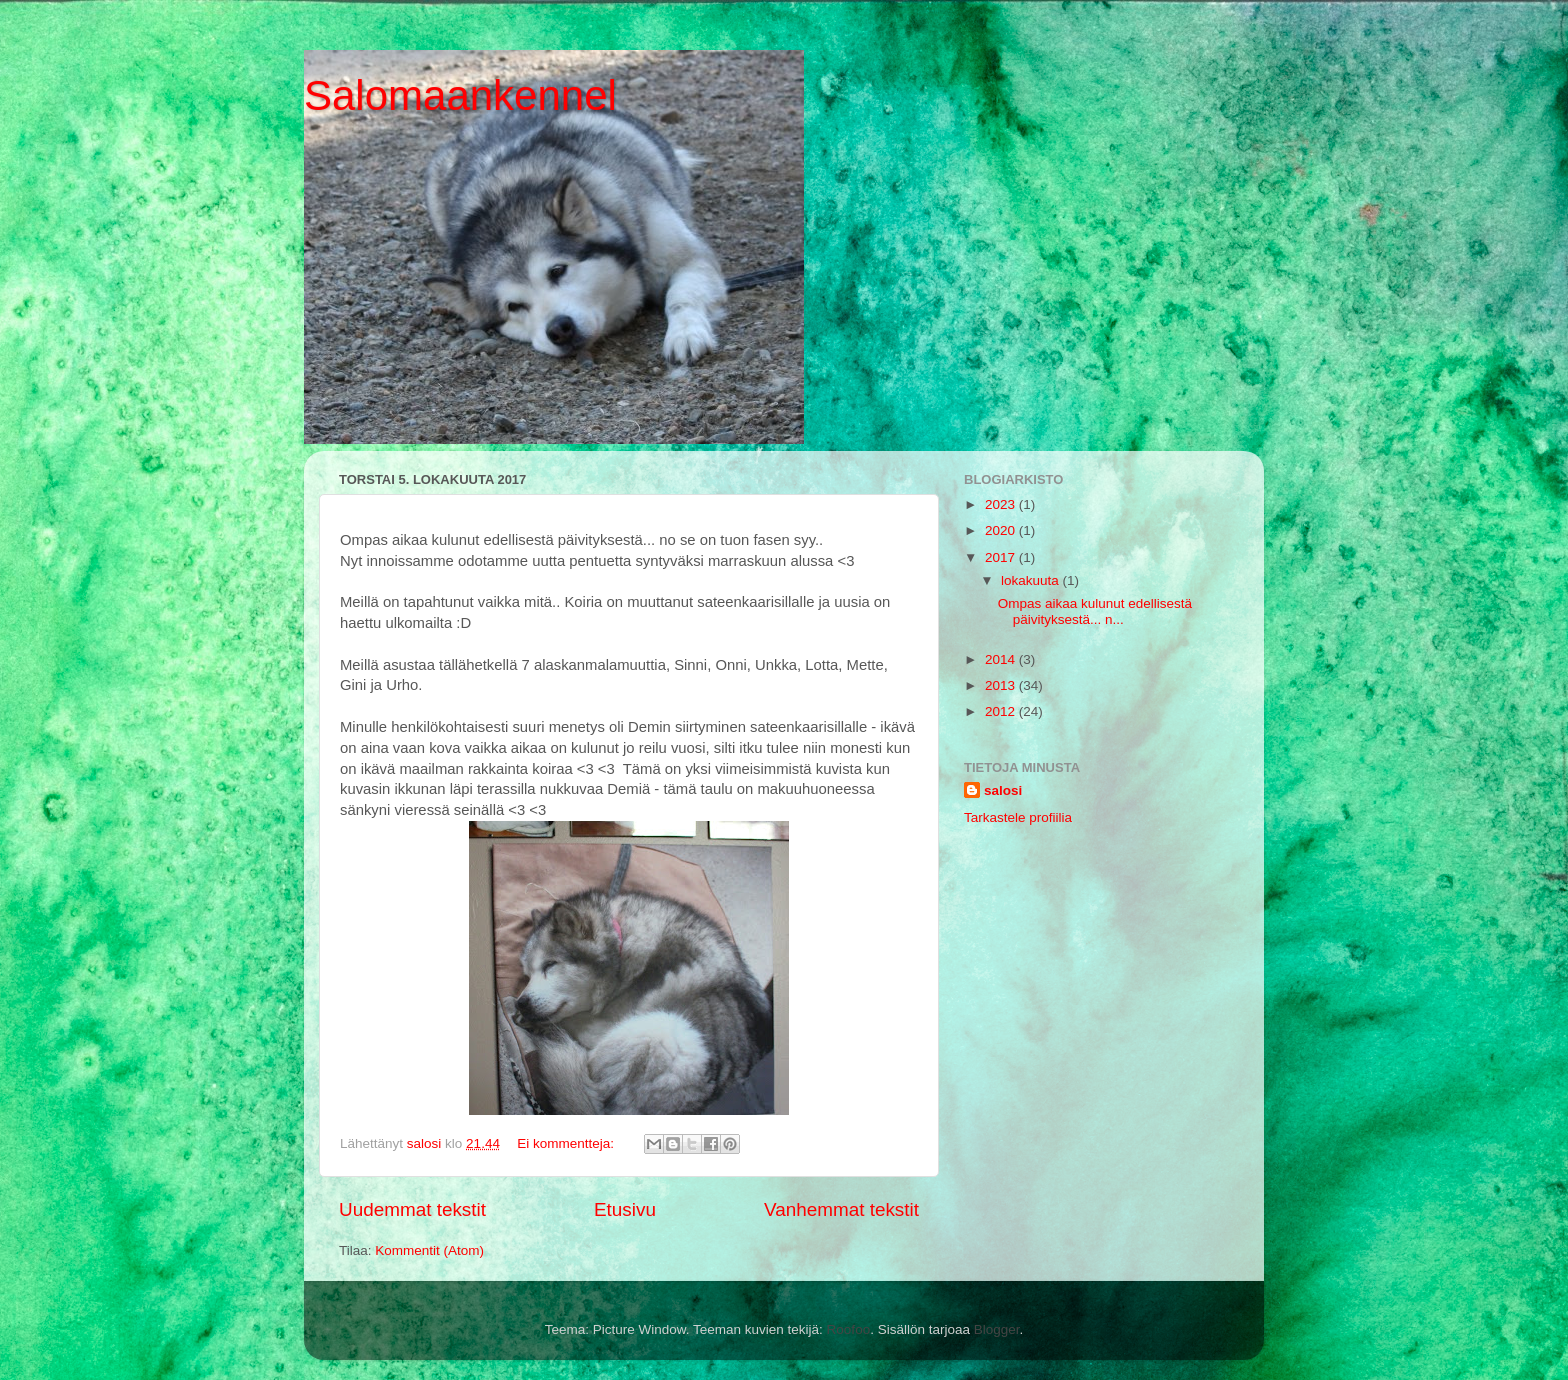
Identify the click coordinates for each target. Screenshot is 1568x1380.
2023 (1002, 504)
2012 (1002, 711)
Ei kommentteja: (567, 1143)
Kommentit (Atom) (429, 1250)
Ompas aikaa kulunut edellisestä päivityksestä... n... (1095, 611)
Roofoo (849, 1329)
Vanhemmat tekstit (841, 1209)
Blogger (997, 1329)
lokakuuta (1032, 580)
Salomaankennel (460, 95)
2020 (1002, 530)
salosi (1003, 790)
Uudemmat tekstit (412, 1209)
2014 (1002, 659)
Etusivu (625, 1209)
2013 (1002, 685)
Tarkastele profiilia (1018, 817)
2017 (1002, 557)
